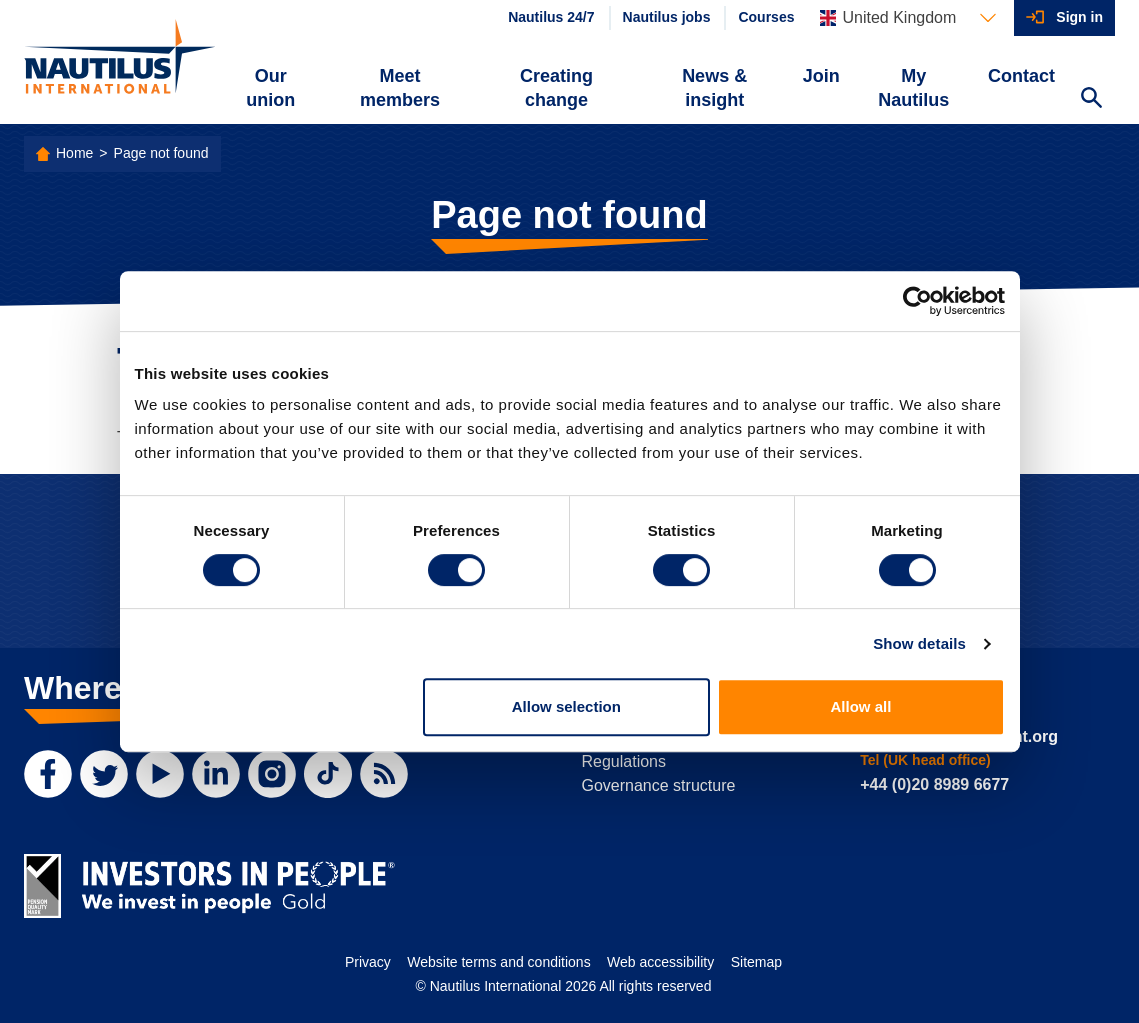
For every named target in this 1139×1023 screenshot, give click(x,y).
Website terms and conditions (498, 962)
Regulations (624, 761)
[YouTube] (160, 774)
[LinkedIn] (216, 774)
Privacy (368, 962)
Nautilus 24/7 (551, 17)
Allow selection (566, 706)
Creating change (556, 88)
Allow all (861, 706)
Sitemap (756, 962)
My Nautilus (913, 88)
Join (821, 76)
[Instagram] (272, 774)
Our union (270, 88)
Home (74, 153)
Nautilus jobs (667, 17)
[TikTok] (328, 774)
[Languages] (908, 18)
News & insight (714, 88)
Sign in (1079, 17)
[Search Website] (1091, 100)
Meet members (400, 88)
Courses (766, 17)
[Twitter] (104, 774)
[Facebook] (48, 774)
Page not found (161, 153)
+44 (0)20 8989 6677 (934, 784)
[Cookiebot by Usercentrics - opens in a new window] (917, 301)
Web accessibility (660, 962)
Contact (1021, 76)
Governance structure (659, 785)
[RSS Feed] (384, 774)
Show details (919, 643)
